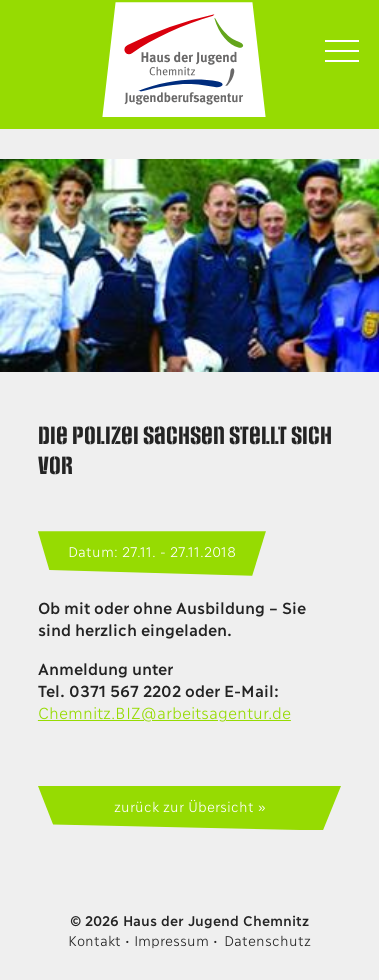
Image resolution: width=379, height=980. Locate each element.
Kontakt (94, 939)
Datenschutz (267, 939)
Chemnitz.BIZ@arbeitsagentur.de (164, 711)
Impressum (171, 939)
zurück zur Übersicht (183, 805)
